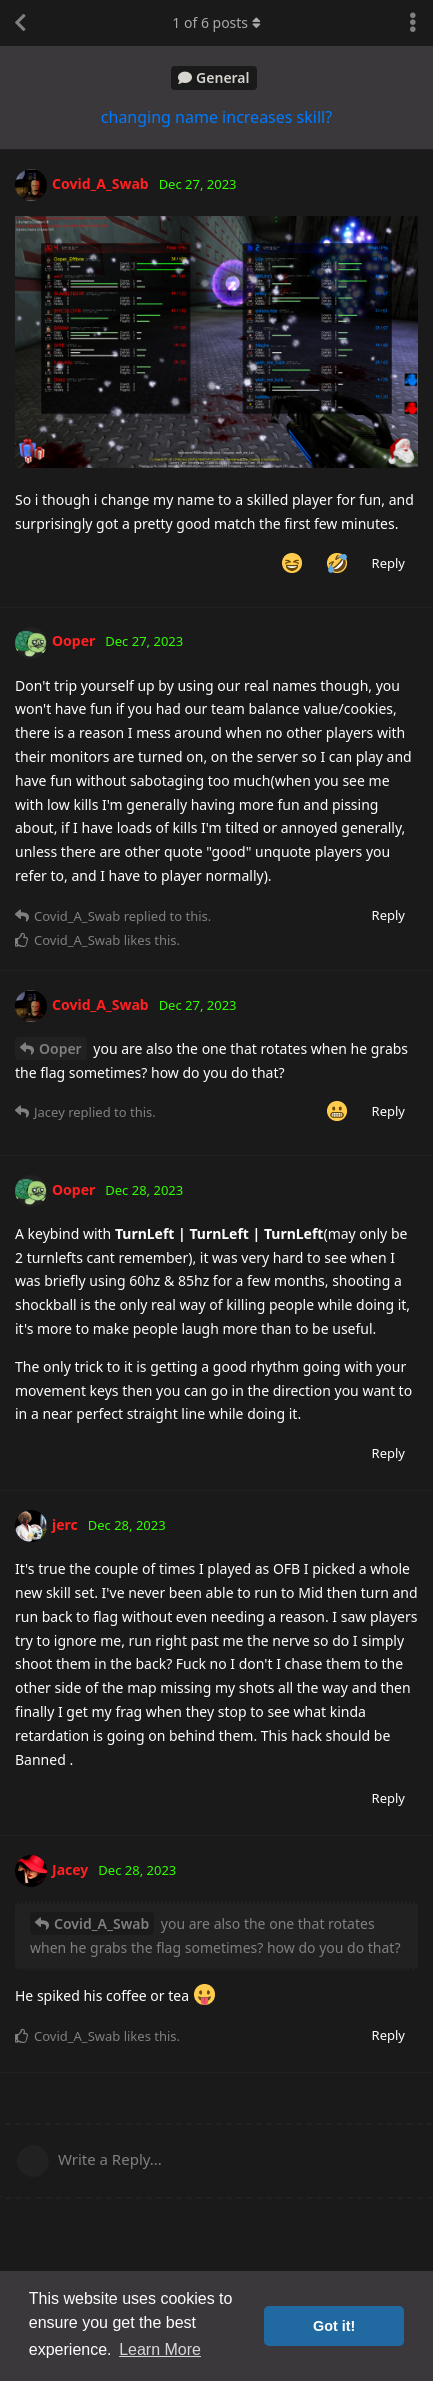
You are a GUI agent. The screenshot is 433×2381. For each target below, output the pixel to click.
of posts (216, 22)
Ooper (60, 1048)
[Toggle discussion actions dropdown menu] (413, 23)
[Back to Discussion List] (20, 23)
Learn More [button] (160, 2349)
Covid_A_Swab (101, 1923)
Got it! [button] (334, 2326)
